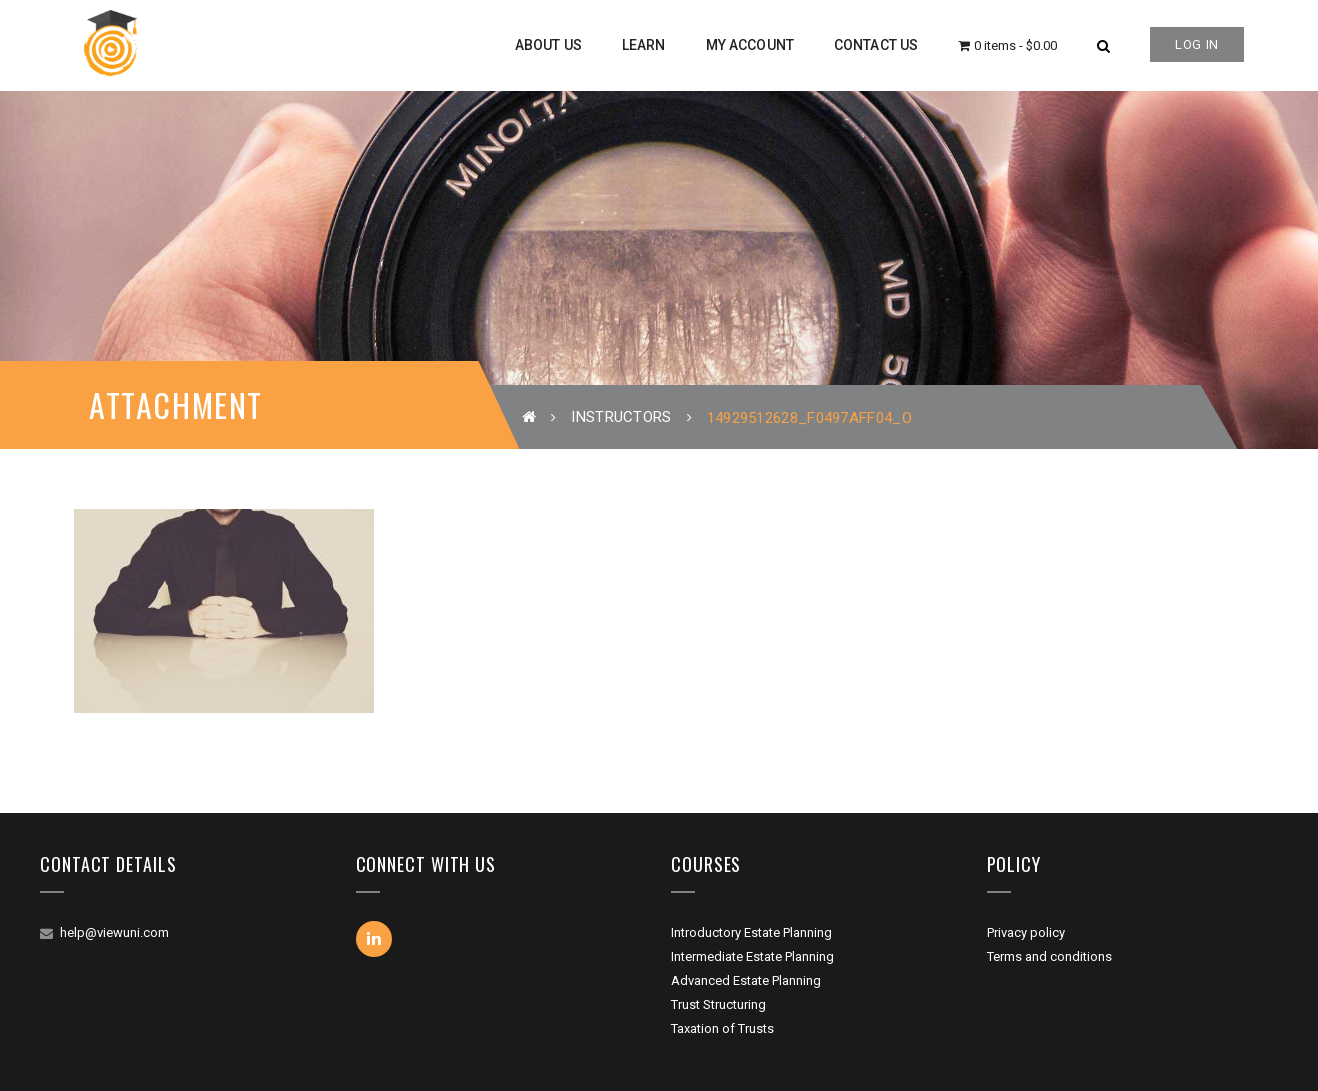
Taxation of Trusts (722, 1028)
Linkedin (374, 939)
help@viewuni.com (114, 932)
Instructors (621, 417)
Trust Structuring (718, 1004)
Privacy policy (1026, 932)
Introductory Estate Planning (751, 932)
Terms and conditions (1049, 956)
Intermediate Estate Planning (752, 956)
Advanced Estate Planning (746, 980)
